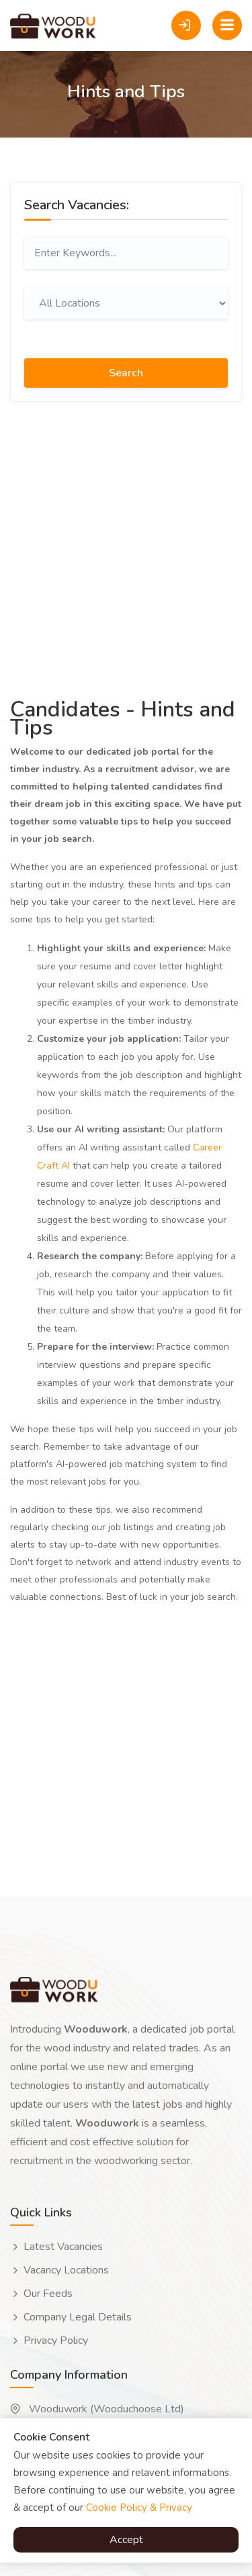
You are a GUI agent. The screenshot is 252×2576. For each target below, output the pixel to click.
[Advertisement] (126, 548)
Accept (126, 2539)
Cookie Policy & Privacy (139, 2507)
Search (126, 373)
